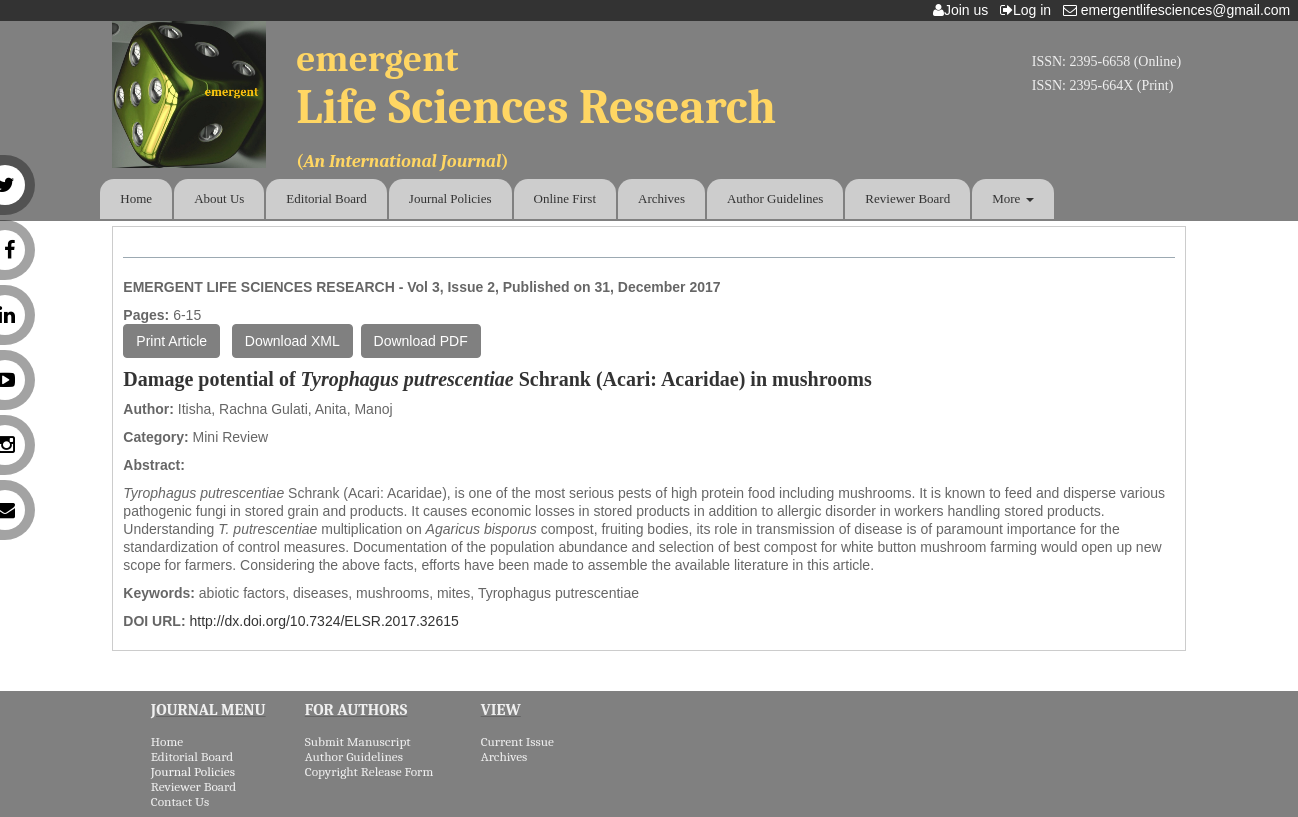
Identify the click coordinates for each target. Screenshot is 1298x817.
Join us (964, 10)
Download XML (292, 341)
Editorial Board (326, 198)
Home (136, 198)
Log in (1029, 10)
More (1012, 198)
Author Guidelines (775, 198)
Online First (565, 198)
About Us (219, 198)
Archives (661, 198)
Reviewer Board (907, 198)
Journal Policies (450, 198)
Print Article (171, 341)
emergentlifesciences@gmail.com (1180, 10)
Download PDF (421, 341)
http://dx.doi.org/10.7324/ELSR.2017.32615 (323, 621)
